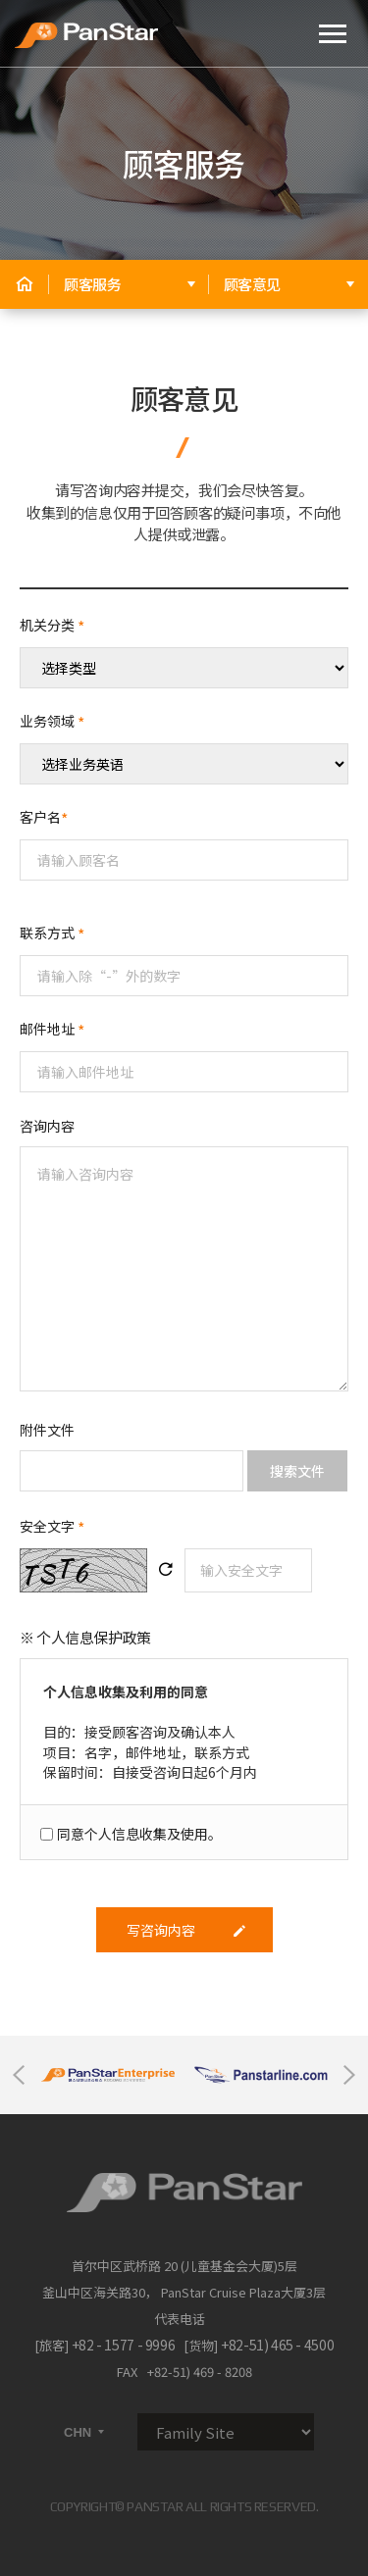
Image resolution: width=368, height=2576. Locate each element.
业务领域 (52, 721)
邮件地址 (52, 1028)
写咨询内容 (186, 1930)
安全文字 (52, 1528)
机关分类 (52, 624)
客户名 (44, 817)
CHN (85, 2432)
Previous (18, 2075)
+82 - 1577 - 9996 (123, 2344)
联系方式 (52, 932)
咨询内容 (47, 1126)
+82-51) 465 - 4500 (277, 2344)
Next (349, 2075)
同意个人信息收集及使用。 (139, 1834)
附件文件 (47, 1430)
